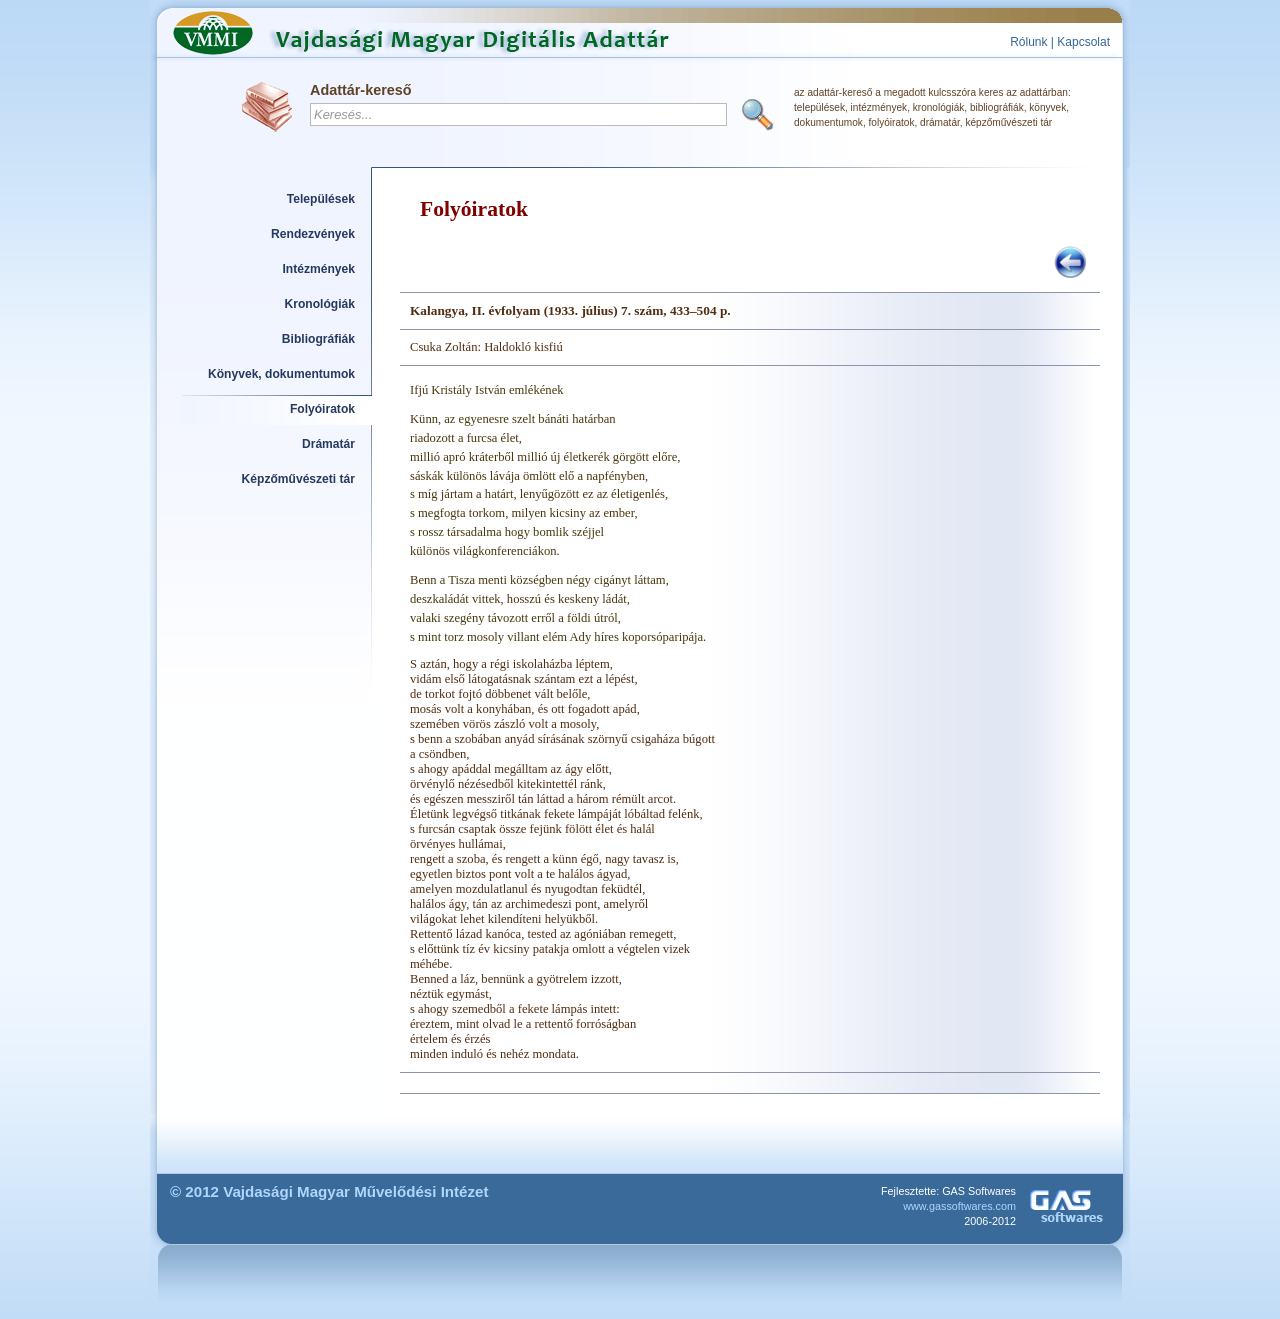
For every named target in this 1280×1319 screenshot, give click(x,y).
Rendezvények (313, 234)
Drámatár (328, 444)
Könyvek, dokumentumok (281, 374)
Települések (321, 199)
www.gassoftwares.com (959, 1206)
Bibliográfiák (318, 339)
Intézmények (319, 269)
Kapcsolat (1083, 42)
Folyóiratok (322, 409)
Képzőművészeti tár (298, 479)
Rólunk (1028, 42)
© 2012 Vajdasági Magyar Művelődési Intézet (329, 1191)
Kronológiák (320, 304)
